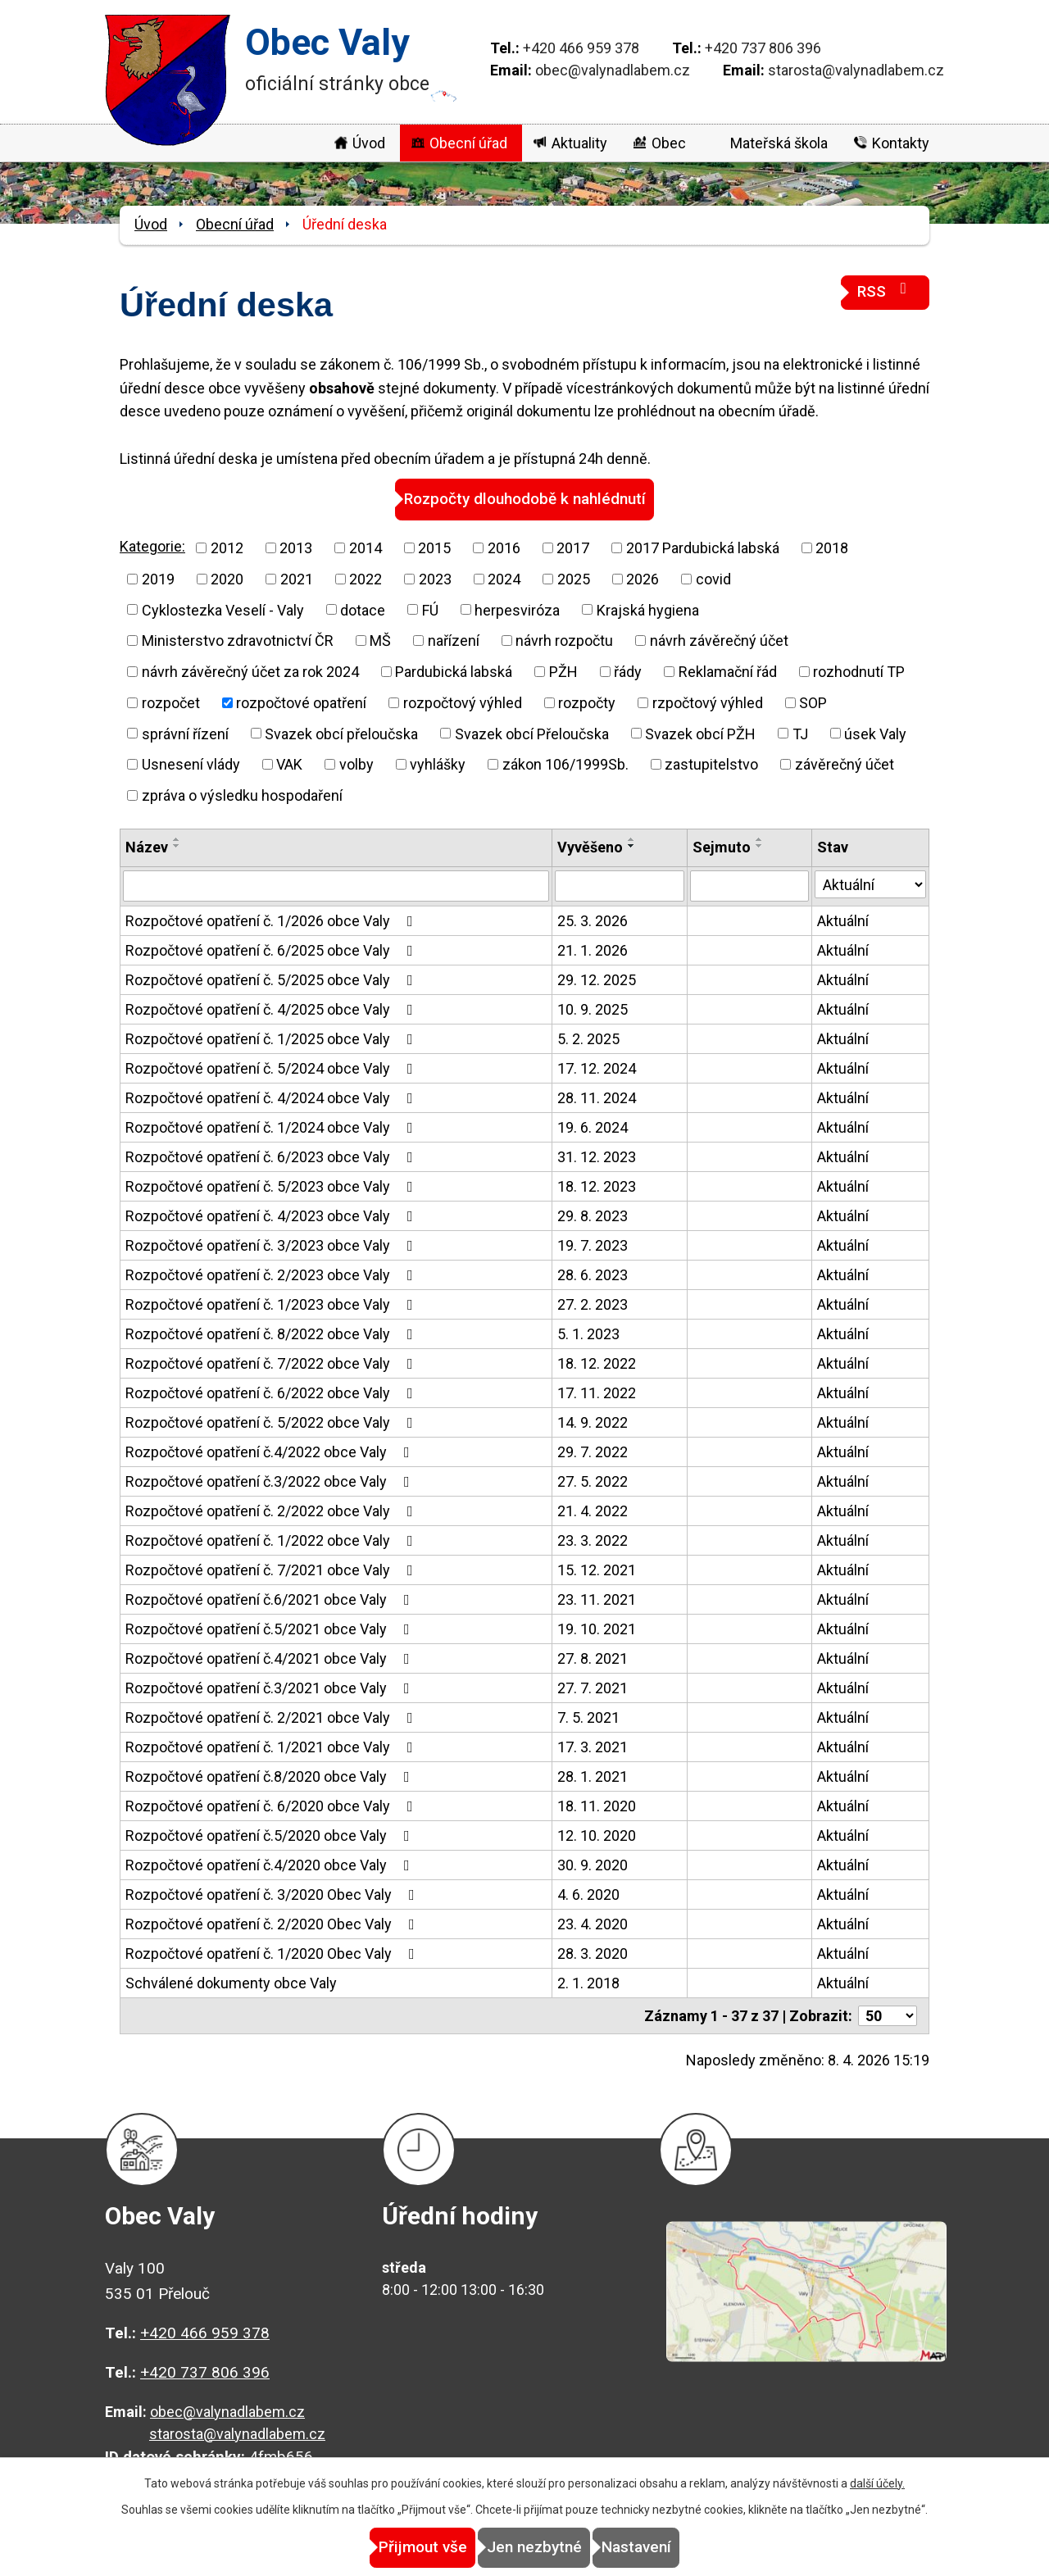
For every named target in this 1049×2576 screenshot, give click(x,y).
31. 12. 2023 (596, 1156)
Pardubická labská (453, 670)
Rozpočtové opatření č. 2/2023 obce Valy (272, 1274)
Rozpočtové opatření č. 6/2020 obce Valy (272, 1805)
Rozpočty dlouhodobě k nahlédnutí (525, 498)
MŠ (380, 639)
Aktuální (843, 920)
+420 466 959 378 (581, 48)
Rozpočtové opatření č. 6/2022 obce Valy (272, 1392)
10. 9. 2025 (592, 1008)
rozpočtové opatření (301, 702)
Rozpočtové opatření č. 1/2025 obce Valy (272, 1038)
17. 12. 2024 (596, 1067)
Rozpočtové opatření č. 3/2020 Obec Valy (273, 1893)
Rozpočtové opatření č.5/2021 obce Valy (270, 1628)
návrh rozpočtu (564, 639)
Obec (669, 143)
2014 (365, 547)
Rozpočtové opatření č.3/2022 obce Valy (270, 1480)
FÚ (430, 608)
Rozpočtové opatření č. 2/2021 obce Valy (272, 1716)
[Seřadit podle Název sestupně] (177, 845)
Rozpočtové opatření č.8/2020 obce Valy (270, 1775)
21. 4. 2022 (592, 1510)
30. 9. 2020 (592, 1864)
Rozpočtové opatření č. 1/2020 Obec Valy (273, 1952)
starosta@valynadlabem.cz (856, 70)
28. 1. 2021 (592, 1775)
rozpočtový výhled (462, 702)
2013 (295, 547)
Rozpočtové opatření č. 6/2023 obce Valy (272, 1156)
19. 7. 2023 (592, 1244)
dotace (362, 608)
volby (356, 763)
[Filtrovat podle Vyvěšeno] (619, 885)
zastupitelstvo (711, 763)
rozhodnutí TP (859, 670)
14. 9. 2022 (592, 1421)
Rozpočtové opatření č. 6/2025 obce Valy (272, 949)
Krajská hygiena (648, 608)
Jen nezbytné (534, 2547)
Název (146, 846)
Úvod (368, 143)
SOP (813, 702)
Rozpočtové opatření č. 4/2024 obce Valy (272, 1097)
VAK (289, 763)
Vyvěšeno (590, 846)
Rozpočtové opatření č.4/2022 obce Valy (270, 1451)
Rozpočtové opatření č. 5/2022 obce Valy (272, 1421)
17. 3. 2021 (592, 1746)
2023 (435, 578)
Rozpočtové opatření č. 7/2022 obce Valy (272, 1362)
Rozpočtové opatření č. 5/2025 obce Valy (272, 979)
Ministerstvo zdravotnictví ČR (238, 639)
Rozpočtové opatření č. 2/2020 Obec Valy (273, 1923)
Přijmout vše (387, 2547)
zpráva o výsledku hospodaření (242, 794)
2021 (296, 578)
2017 (572, 547)
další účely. (877, 2484)
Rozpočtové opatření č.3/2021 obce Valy (270, 1687)
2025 (573, 578)
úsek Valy (875, 732)
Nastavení (672, 2547)
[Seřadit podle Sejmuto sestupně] (760, 845)
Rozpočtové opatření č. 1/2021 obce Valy (272, 1746)
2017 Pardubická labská (702, 547)
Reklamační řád (728, 670)
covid (713, 578)
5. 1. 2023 (588, 1333)
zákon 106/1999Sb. (565, 763)
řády (628, 670)
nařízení (453, 639)
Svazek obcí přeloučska (341, 732)
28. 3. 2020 (592, 1952)
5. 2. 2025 (588, 1038)
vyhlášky (437, 763)
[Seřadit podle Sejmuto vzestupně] (760, 838)
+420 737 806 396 (763, 48)
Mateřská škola (779, 143)
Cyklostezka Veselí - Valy (223, 608)
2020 (227, 578)
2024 (504, 578)
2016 (504, 547)
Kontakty (900, 143)
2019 (158, 578)
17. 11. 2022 (596, 1392)
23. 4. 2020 (592, 1923)
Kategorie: (152, 545)
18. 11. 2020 (596, 1805)
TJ (800, 732)
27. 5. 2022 (592, 1480)
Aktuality (579, 143)
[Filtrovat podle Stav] (870, 883)
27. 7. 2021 (592, 1687)
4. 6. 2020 (588, 1893)
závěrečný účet (844, 763)
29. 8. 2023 (592, 1215)
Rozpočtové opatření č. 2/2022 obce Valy (272, 1510)
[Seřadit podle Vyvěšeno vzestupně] (632, 838)
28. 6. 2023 (592, 1274)
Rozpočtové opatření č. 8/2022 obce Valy (272, 1333)
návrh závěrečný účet (719, 639)
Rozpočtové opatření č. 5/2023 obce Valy (272, 1185)
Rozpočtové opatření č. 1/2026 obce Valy (272, 920)
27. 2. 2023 (592, 1303)
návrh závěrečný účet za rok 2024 (250, 670)
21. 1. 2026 (592, 949)
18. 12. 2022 (596, 1362)
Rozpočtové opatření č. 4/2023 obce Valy (272, 1215)
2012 (227, 547)
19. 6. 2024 (592, 1126)
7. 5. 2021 (588, 1716)
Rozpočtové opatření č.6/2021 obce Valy (270, 1598)
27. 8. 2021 (592, 1657)
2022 (365, 578)
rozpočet (171, 702)
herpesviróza (517, 608)
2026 (642, 578)
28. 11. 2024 (596, 1097)
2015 (434, 547)
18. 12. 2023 (596, 1185)
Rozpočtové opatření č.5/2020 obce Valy (270, 1834)
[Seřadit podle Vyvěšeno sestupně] (632, 845)
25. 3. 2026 (592, 920)
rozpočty (586, 702)
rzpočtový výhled (707, 702)
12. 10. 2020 (596, 1834)
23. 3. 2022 (592, 1539)
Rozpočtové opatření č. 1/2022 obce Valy (272, 1539)
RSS (885, 290)
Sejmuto (722, 846)
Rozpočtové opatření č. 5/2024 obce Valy (272, 1067)
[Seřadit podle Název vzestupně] (177, 838)
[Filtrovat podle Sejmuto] (749, 885)
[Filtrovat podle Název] (336, 885)
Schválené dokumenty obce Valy (231, 1982)
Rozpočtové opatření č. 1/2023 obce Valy (272, 1303)
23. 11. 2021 (596, 1598)
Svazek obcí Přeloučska (532, 732)
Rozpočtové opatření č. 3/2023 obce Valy (272, 1244)
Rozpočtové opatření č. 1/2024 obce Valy (272, 1126)
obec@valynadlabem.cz (612, 70)
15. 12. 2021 (596, 1569)
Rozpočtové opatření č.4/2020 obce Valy (270, 1864)
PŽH (563, 670)
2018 (831, 547)
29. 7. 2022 (592, 1451)
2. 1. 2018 (588, 1982)
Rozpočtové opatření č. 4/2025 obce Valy (272, 1008)
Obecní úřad (468, 143)
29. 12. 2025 (596, 979)
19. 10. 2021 (596, 1628)
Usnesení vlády (191, 763)
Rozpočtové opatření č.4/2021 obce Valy (270, 1657)
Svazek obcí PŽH (700, 732)
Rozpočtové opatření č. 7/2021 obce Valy (272, 1569)
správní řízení (185, 732)
